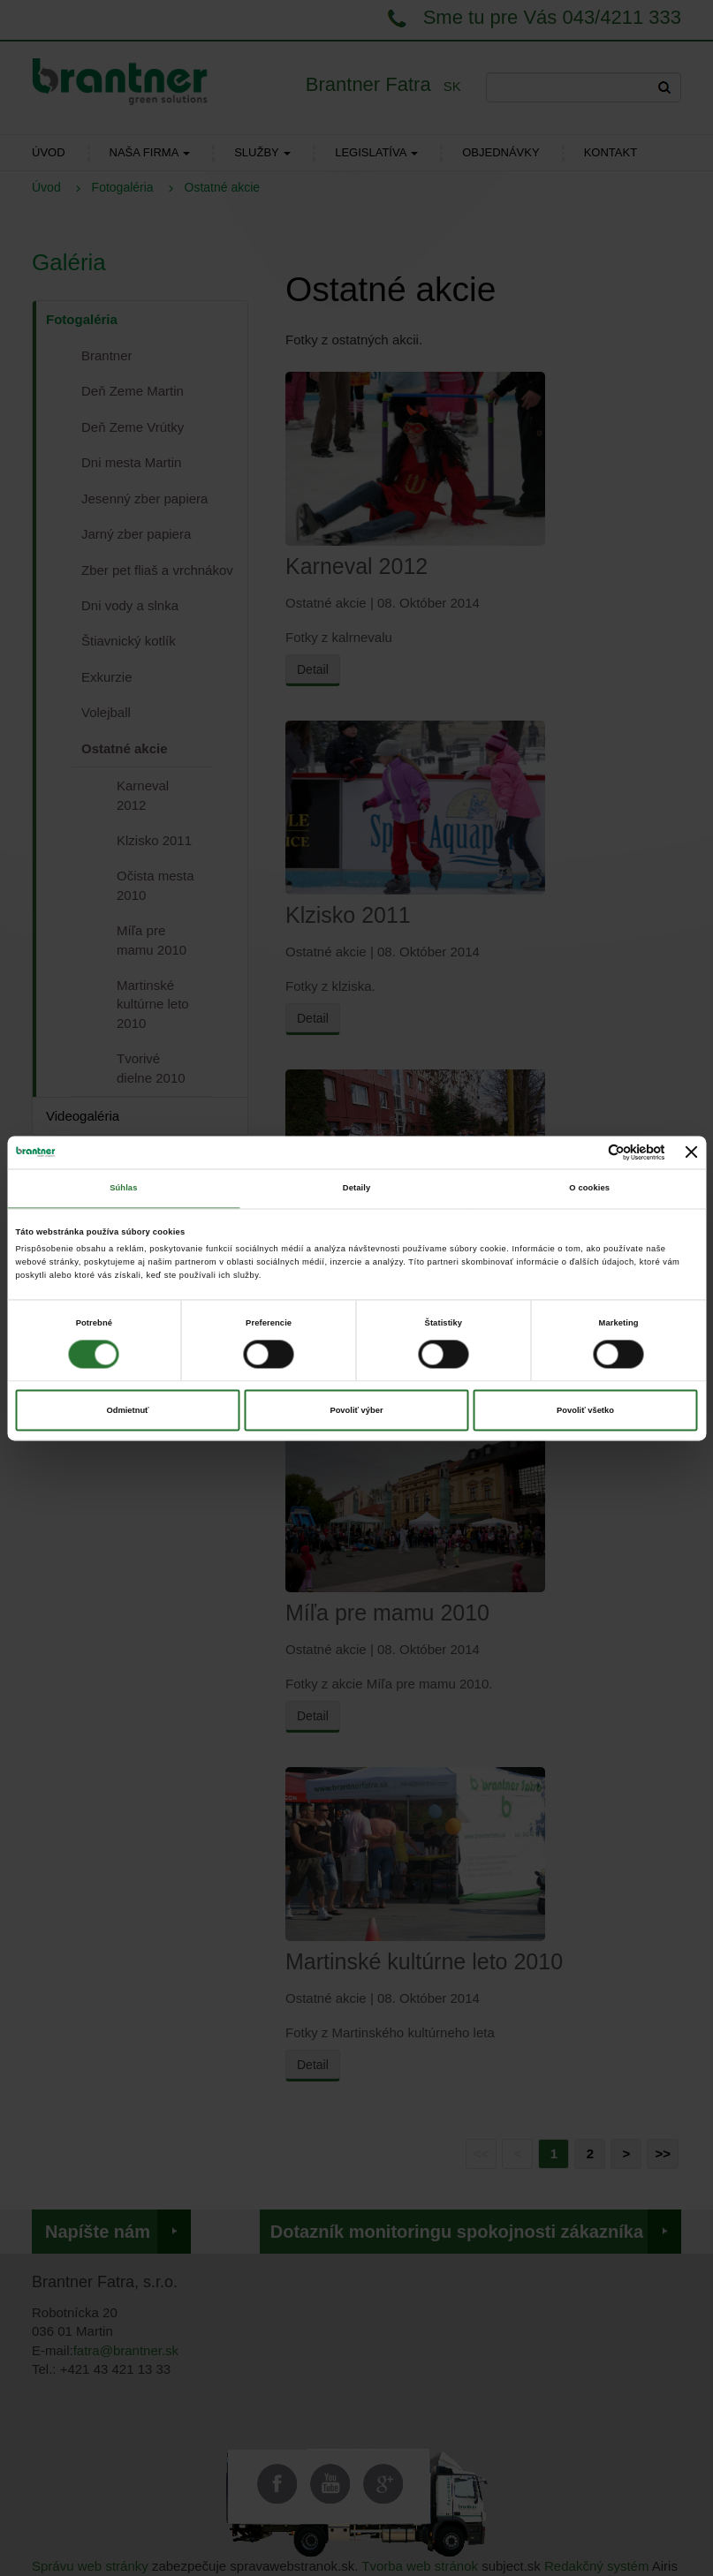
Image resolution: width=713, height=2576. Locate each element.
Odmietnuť (127, 1410)
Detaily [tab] (356, 1188)
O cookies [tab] (589, 1188)
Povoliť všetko (585, 1410)
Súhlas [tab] (123, 1188)
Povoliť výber (356, 1410)
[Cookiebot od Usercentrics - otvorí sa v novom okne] (588, 1152)
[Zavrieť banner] (692, 1152)
